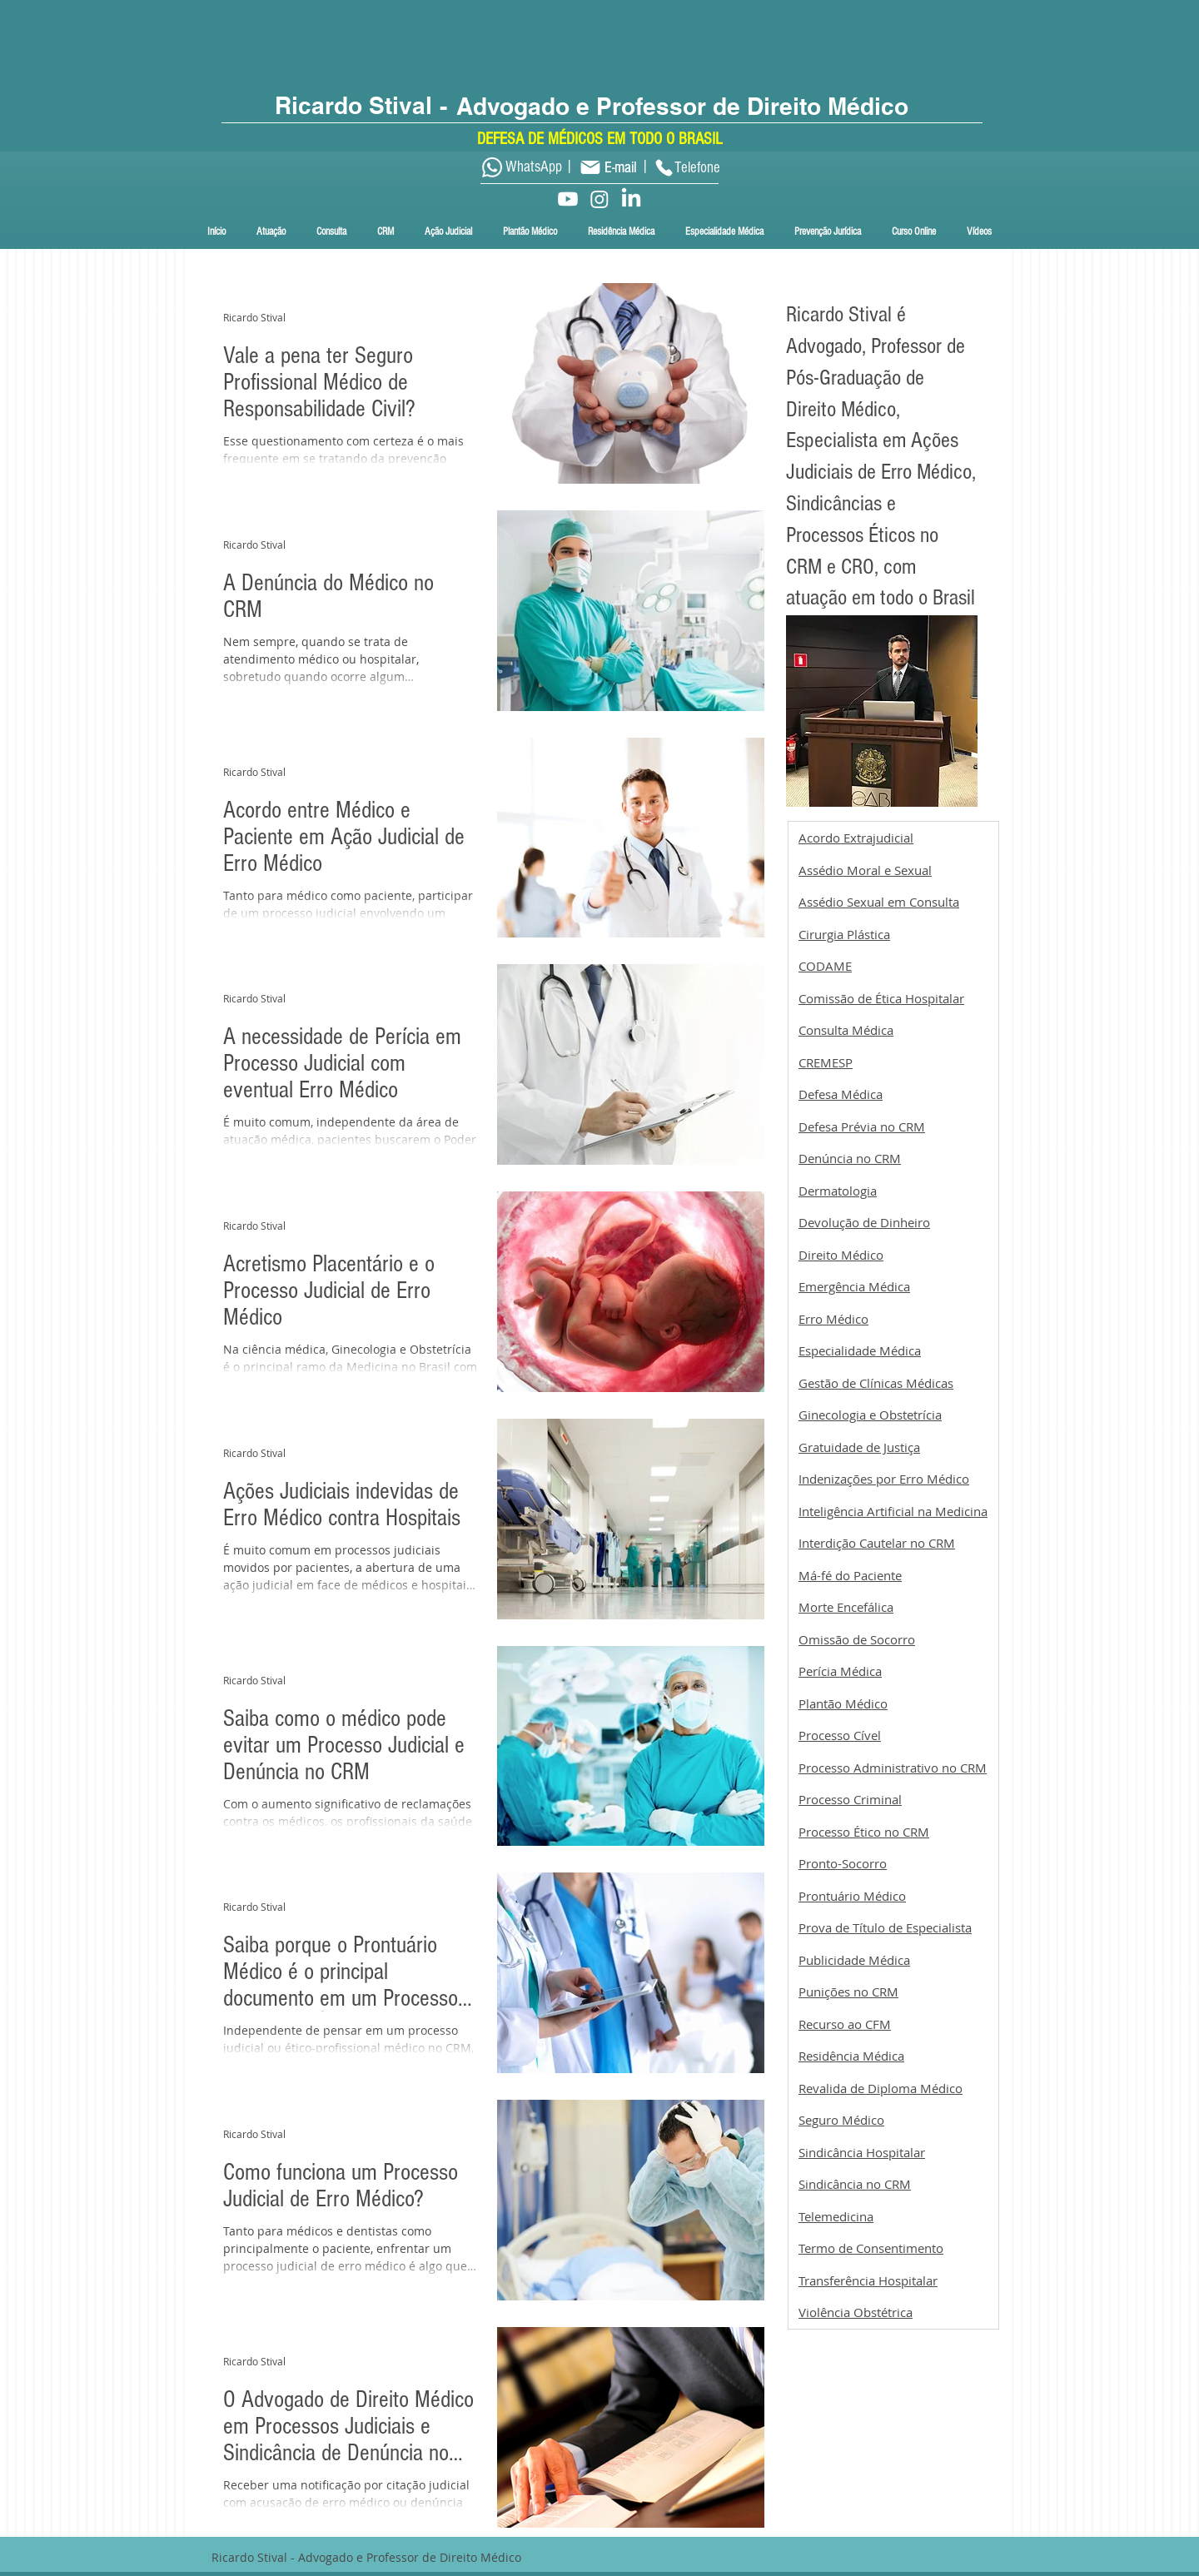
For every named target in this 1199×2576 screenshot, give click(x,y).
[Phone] (663, 167)
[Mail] (590, 167)
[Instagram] (599, 199)
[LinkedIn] (631, 199)
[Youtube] (568, 199)
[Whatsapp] (492, 167)
